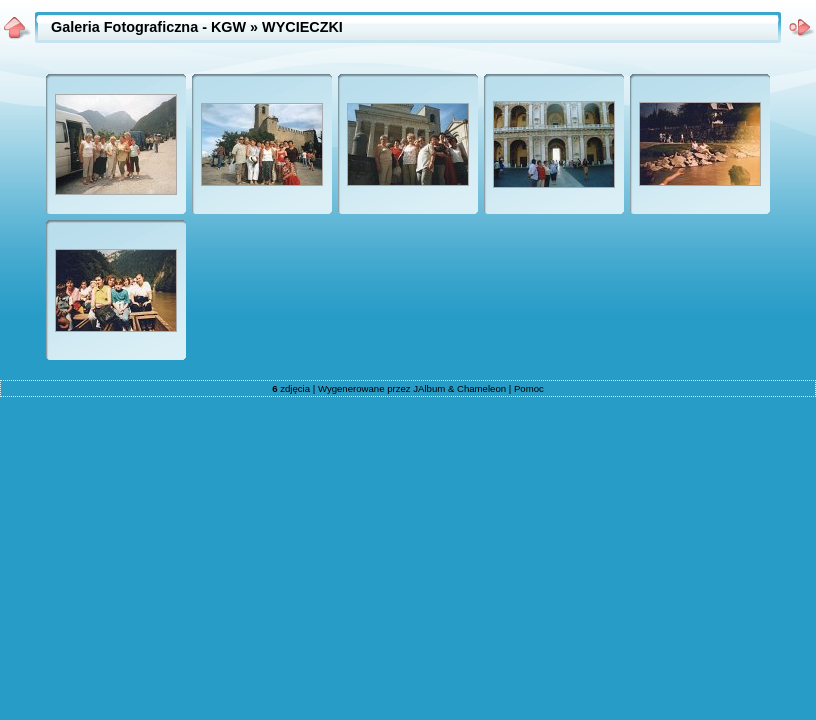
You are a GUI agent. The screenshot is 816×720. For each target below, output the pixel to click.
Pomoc (529, 388)
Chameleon (481, 388)
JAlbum (429, 388)
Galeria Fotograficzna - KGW (148, 27)
